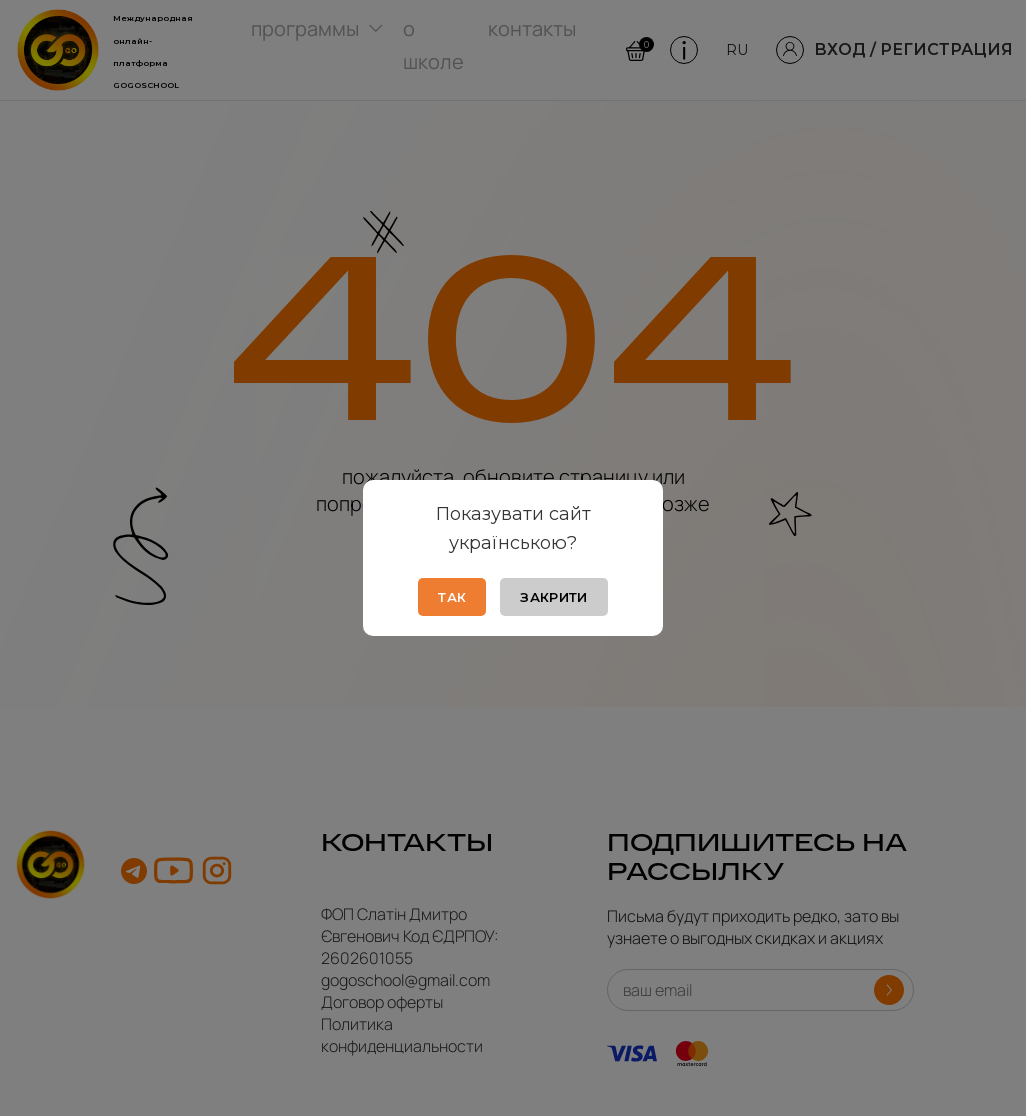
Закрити (553, 597)
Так (452, 597)
